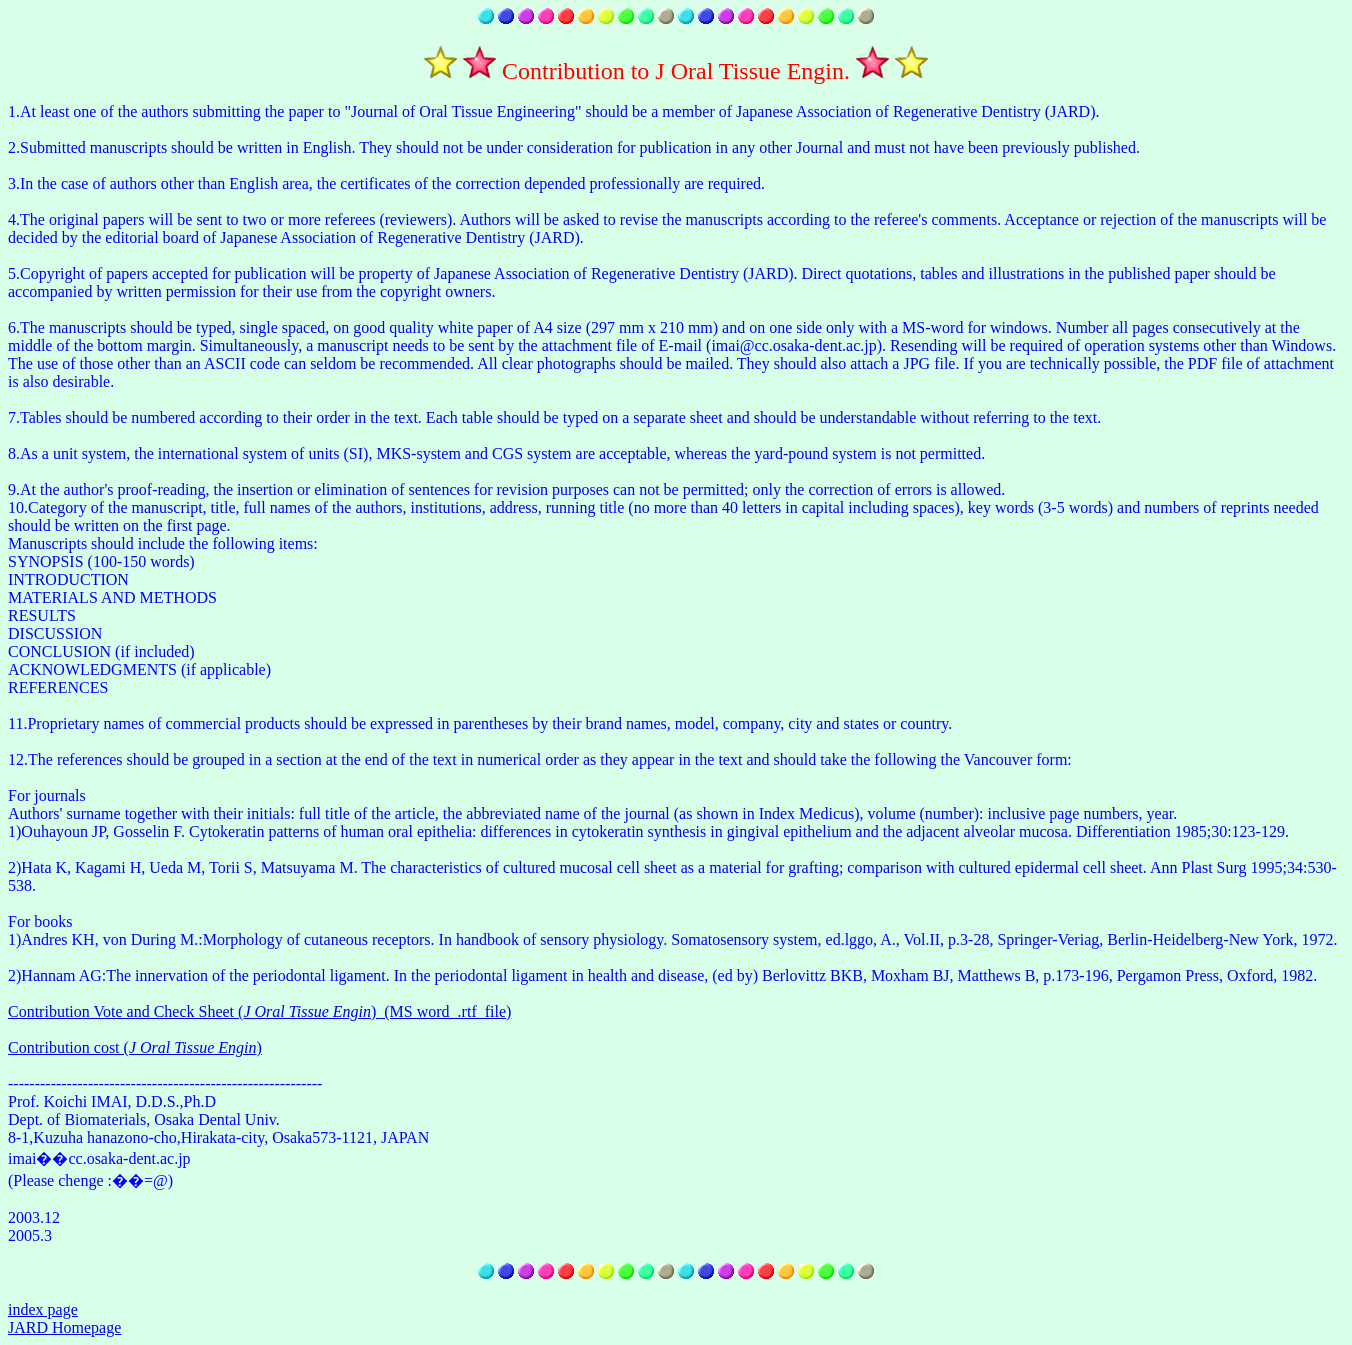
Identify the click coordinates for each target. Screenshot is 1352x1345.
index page (43, 1309)
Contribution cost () (135, 1047)
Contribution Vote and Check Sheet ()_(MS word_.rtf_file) (259, 1011)
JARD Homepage (64, 1327)
